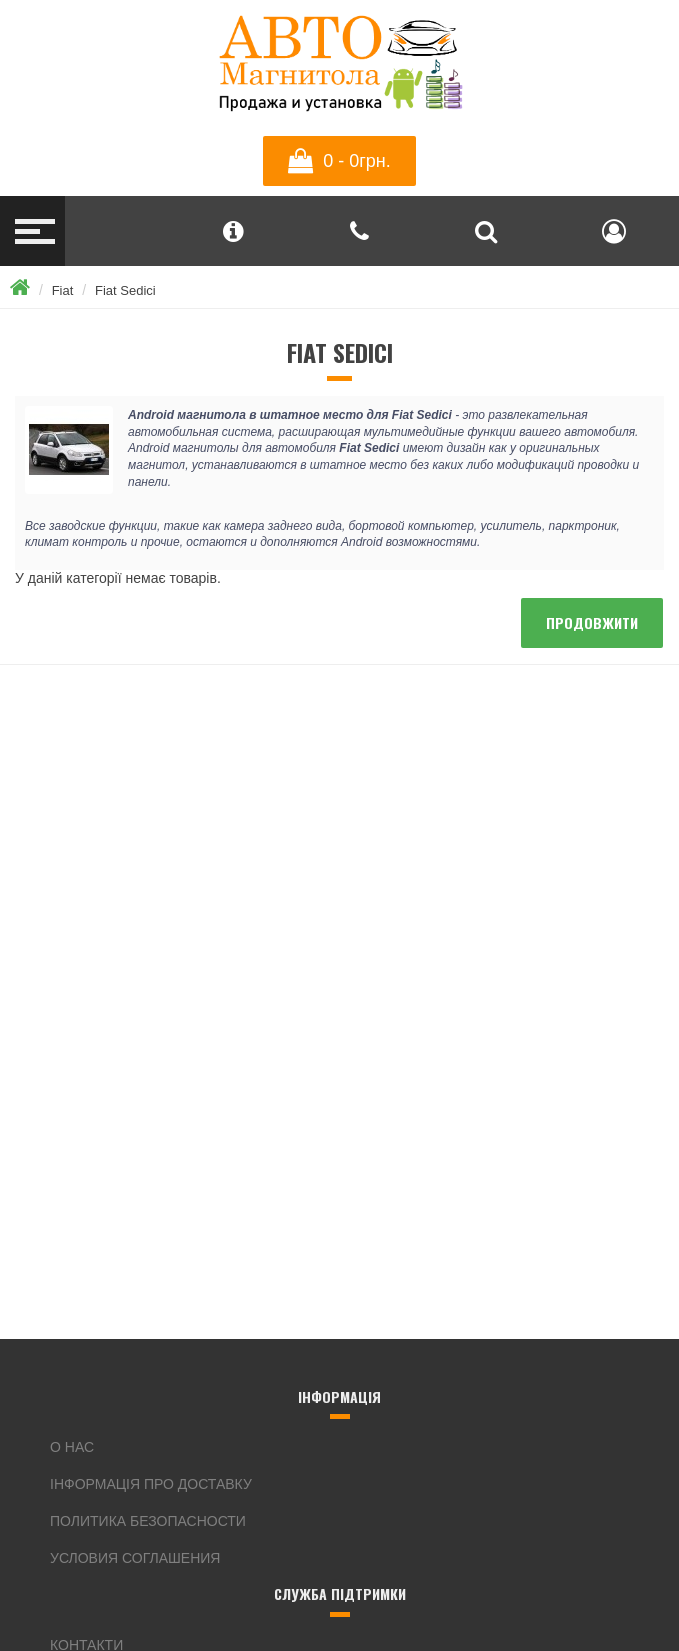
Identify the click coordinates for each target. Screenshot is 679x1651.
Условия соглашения (135, 1558)
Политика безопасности (148, 1521)
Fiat (63, 290)
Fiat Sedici (125, 290)
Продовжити (592, 622)
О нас (72, 1447)
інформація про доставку (151, 1484)
